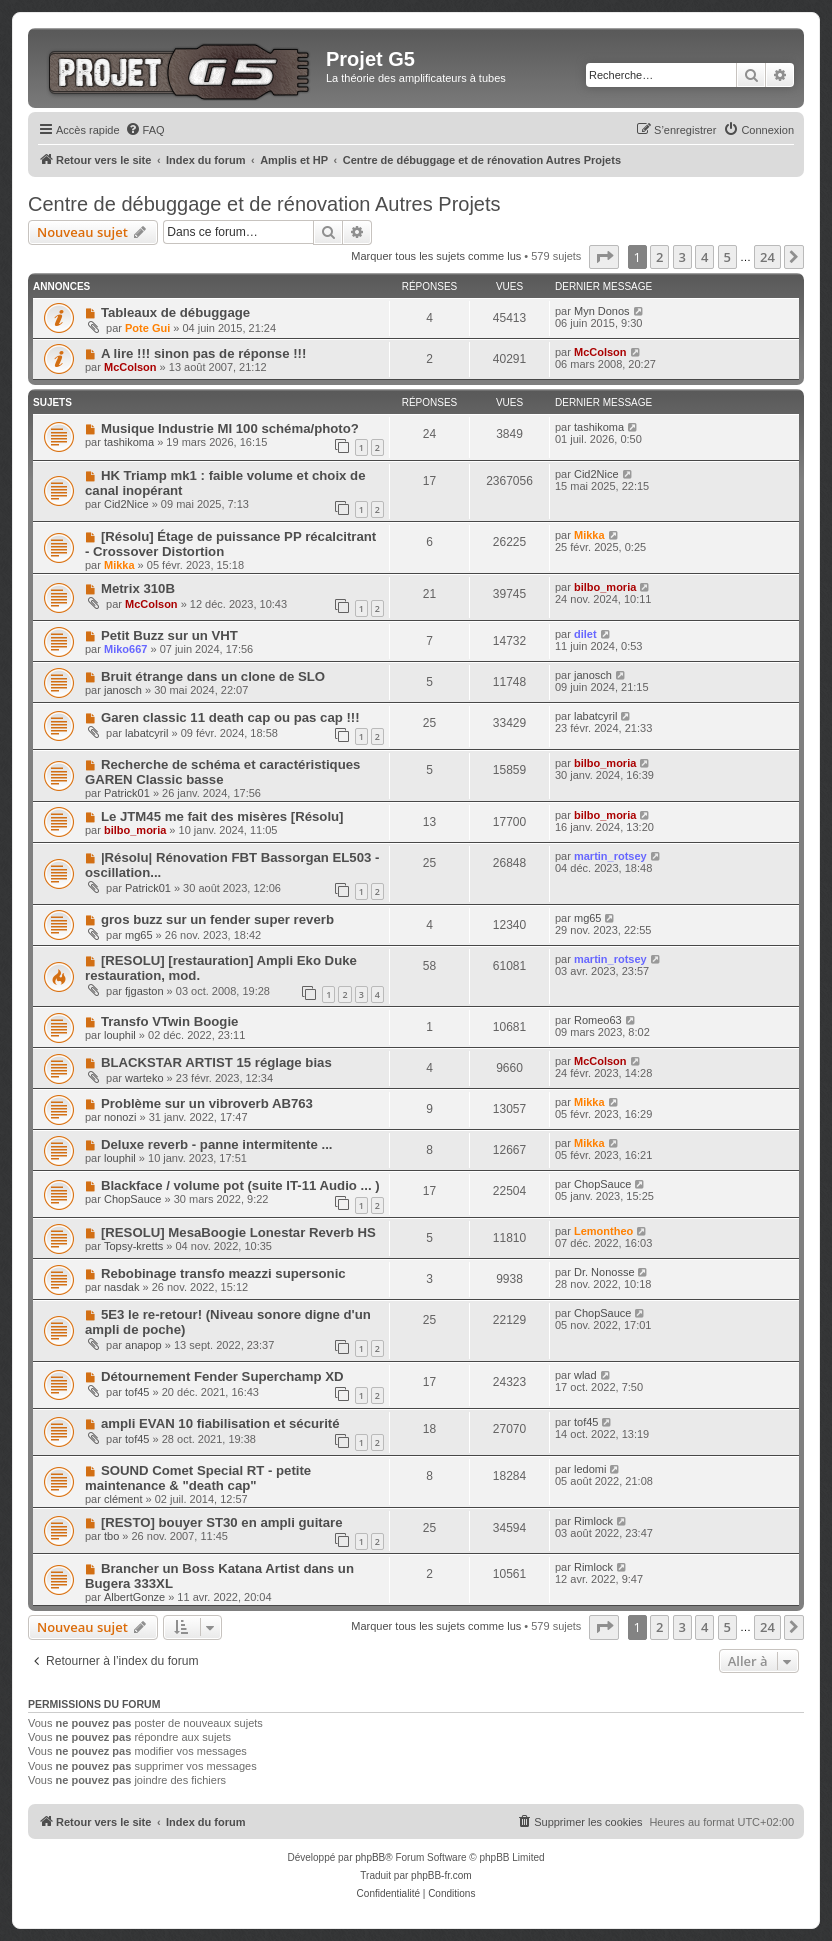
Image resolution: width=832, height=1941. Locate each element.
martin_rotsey (610, 856)
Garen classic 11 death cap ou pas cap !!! (230, 717)
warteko (144, 1078)
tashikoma (129, 442)
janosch (123, 690)
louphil (120, 1035)
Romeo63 (598, 1020)
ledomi (590, 1469)
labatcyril (146, 733)
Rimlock (593, 1521)
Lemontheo (603, 1231)
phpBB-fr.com (441, 1875)
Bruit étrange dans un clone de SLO (213, 676)
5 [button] (727, 257)
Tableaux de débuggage (175, 312)
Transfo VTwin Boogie (170, 1021)
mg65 (139, 935)
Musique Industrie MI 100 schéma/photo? (230, 428)
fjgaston (144, 991)
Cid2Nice (126, 504)
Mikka (119, 565)
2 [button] (659, 257)
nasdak (121, 1287)
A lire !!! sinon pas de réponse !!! (203, 353)
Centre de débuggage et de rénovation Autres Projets (264, 204)
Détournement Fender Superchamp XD (222, 1376)
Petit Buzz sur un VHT (169, 635)
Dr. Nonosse (604, 1272)
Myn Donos (602, 311)
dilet (585, 634)
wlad (585, 1375)
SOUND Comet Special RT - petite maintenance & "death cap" (198, 1478)
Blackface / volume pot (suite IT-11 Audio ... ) (240, 1185)
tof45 (137, 1392)
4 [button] (704, 257)
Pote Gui (147, 328)
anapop (143, 1345)
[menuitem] (145, 130)
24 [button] (767, 257)
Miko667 (125, 649)
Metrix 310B (138, 588)
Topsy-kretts (133, 1246)
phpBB (370, 1857)
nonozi (120, 1117)
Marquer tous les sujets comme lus (436, 256)
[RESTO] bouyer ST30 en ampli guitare (222, 1522)
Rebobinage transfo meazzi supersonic (223, 1273)
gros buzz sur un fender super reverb (217, 919)
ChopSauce (133, 1199)
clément (123, 1499)
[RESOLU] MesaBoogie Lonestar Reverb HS (238, 1232)
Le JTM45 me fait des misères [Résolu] (222, 816)
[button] (604, 257)
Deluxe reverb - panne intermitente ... (217, 1144)
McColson (130, 367)
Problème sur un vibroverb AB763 (207, 1103)
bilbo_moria (605, 587)
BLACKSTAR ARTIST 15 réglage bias (216, 1062)
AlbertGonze (134, 1597)
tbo (111, 1536)
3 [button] (682, 257)
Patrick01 (127, 793)
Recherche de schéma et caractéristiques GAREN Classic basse (222, 772)
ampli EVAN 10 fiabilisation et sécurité (220, 1423)
